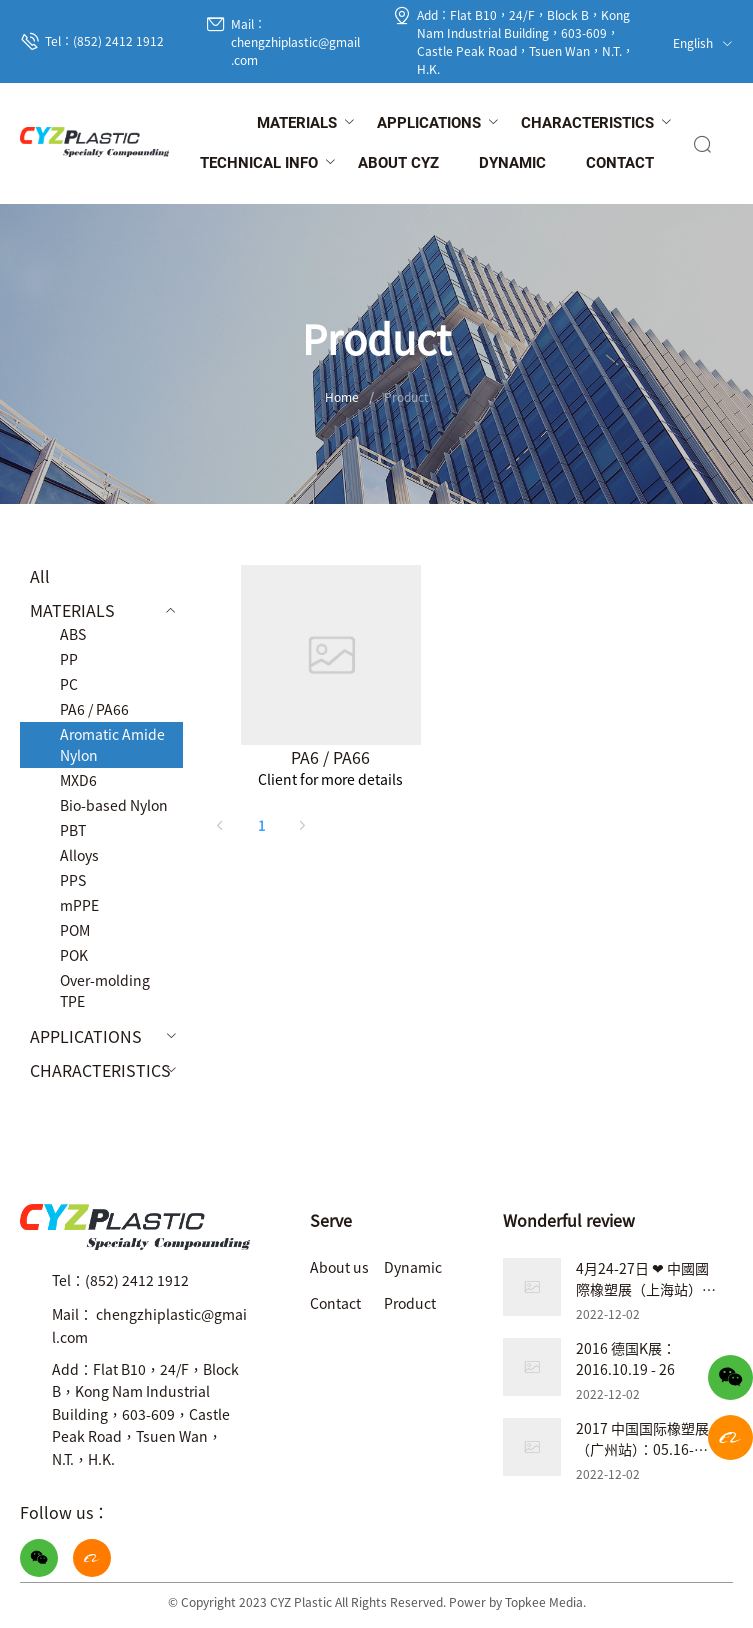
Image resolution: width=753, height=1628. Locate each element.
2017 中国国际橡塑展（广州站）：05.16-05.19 (642, 1449)
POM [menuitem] (75, 930)
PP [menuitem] (69, 659)
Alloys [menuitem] (79, 855)
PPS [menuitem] (73, 880)
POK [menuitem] (74, 955)
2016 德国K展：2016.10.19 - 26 (626, 1358)
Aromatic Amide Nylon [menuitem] (112, 744)
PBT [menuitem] (73, 830)
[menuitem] (297, 124)
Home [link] (342, 396)
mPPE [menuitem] (79, 905)
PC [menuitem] (69, 684)
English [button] (703, 42)
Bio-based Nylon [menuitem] (114, 805)
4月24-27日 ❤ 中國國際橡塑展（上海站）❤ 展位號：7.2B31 (645, 1289)
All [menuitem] (40, 576)
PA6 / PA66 (330, 757)
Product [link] (406, 396)
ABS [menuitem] (73, 634)
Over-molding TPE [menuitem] (105, 990)
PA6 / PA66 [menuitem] (94, 709)
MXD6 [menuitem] (78, 780)
